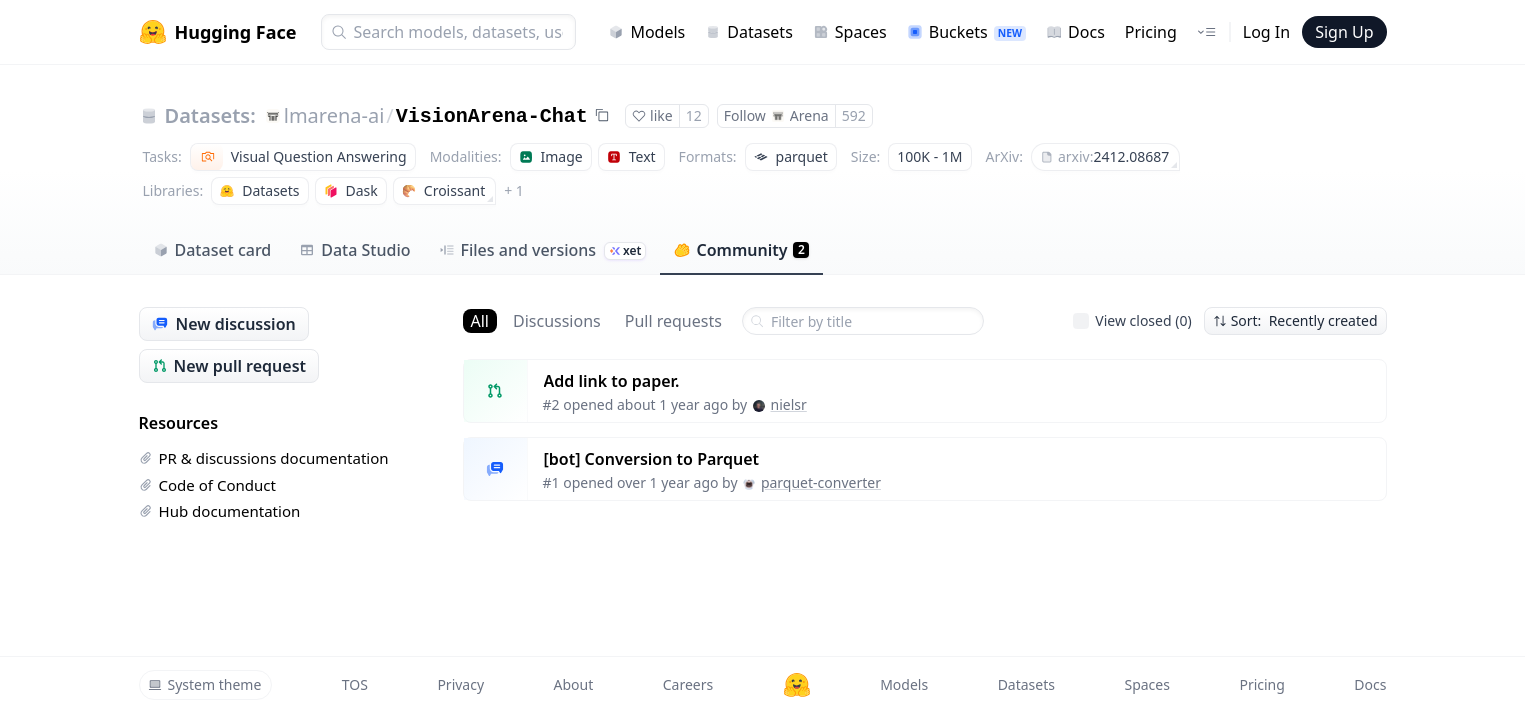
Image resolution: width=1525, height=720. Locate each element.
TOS (355, 684)
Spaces (850, 32)
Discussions (557, 321)
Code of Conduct (207, 485)
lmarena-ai (334, 115)
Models (646, 32)
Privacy (460, 684)
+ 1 (514, 190)
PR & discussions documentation (264, 458)
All (480, 321)
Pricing (1151, 32)
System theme (205, 684)
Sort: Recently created (1295, 320)
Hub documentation (220, 511)
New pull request (229, 366)
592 (854, 115)
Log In (1266, 32)
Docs (1075, 32)
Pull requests (673, 321)
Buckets (966, 32)
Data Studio (354, 250)
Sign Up (1344, 32)
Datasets (749, 32)
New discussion (224, 324)
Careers (688, 684)
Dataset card (212, 250)
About (574, 684)
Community (741, 250)
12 (694, 115)
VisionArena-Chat (492, 116)
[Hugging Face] (797, 685)
